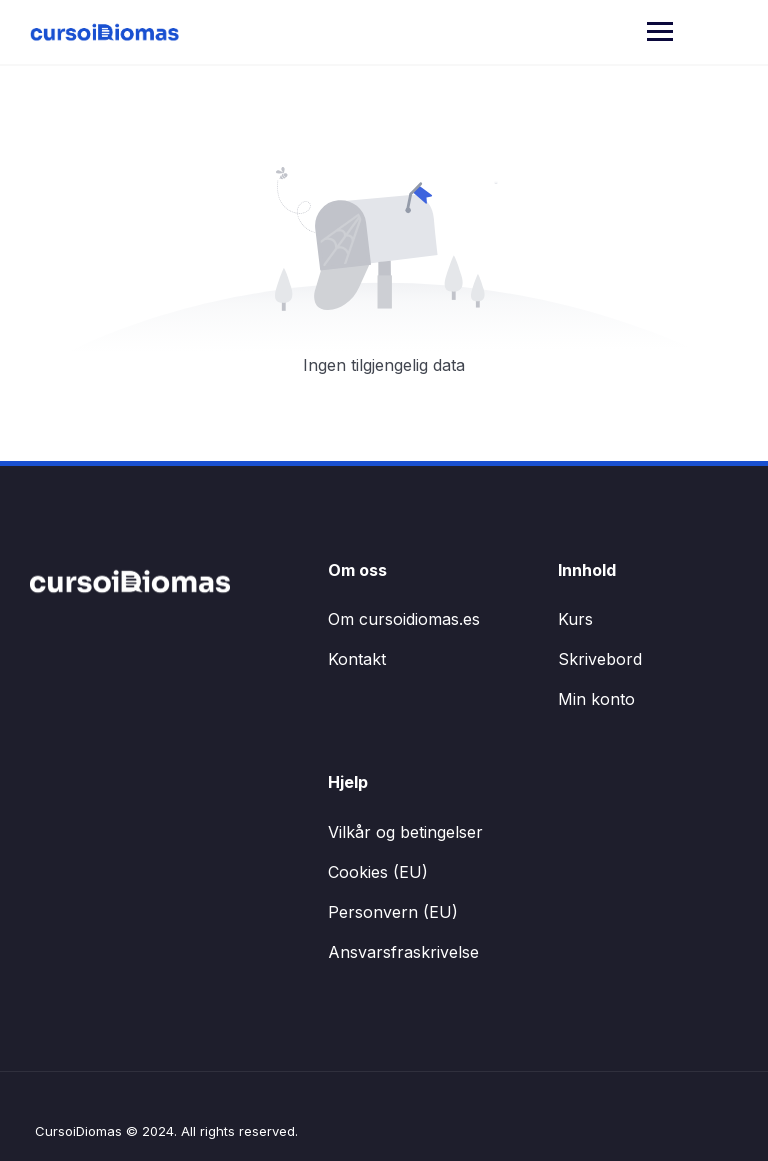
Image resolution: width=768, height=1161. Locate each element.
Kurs (575, 619)
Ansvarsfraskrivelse (403, 952)
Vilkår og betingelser (405, 832)
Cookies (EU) (378, 872)
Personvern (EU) (393, 912)
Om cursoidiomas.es (404, 619)
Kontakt (357, 659)
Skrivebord (600, 659)
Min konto (596, 699)
